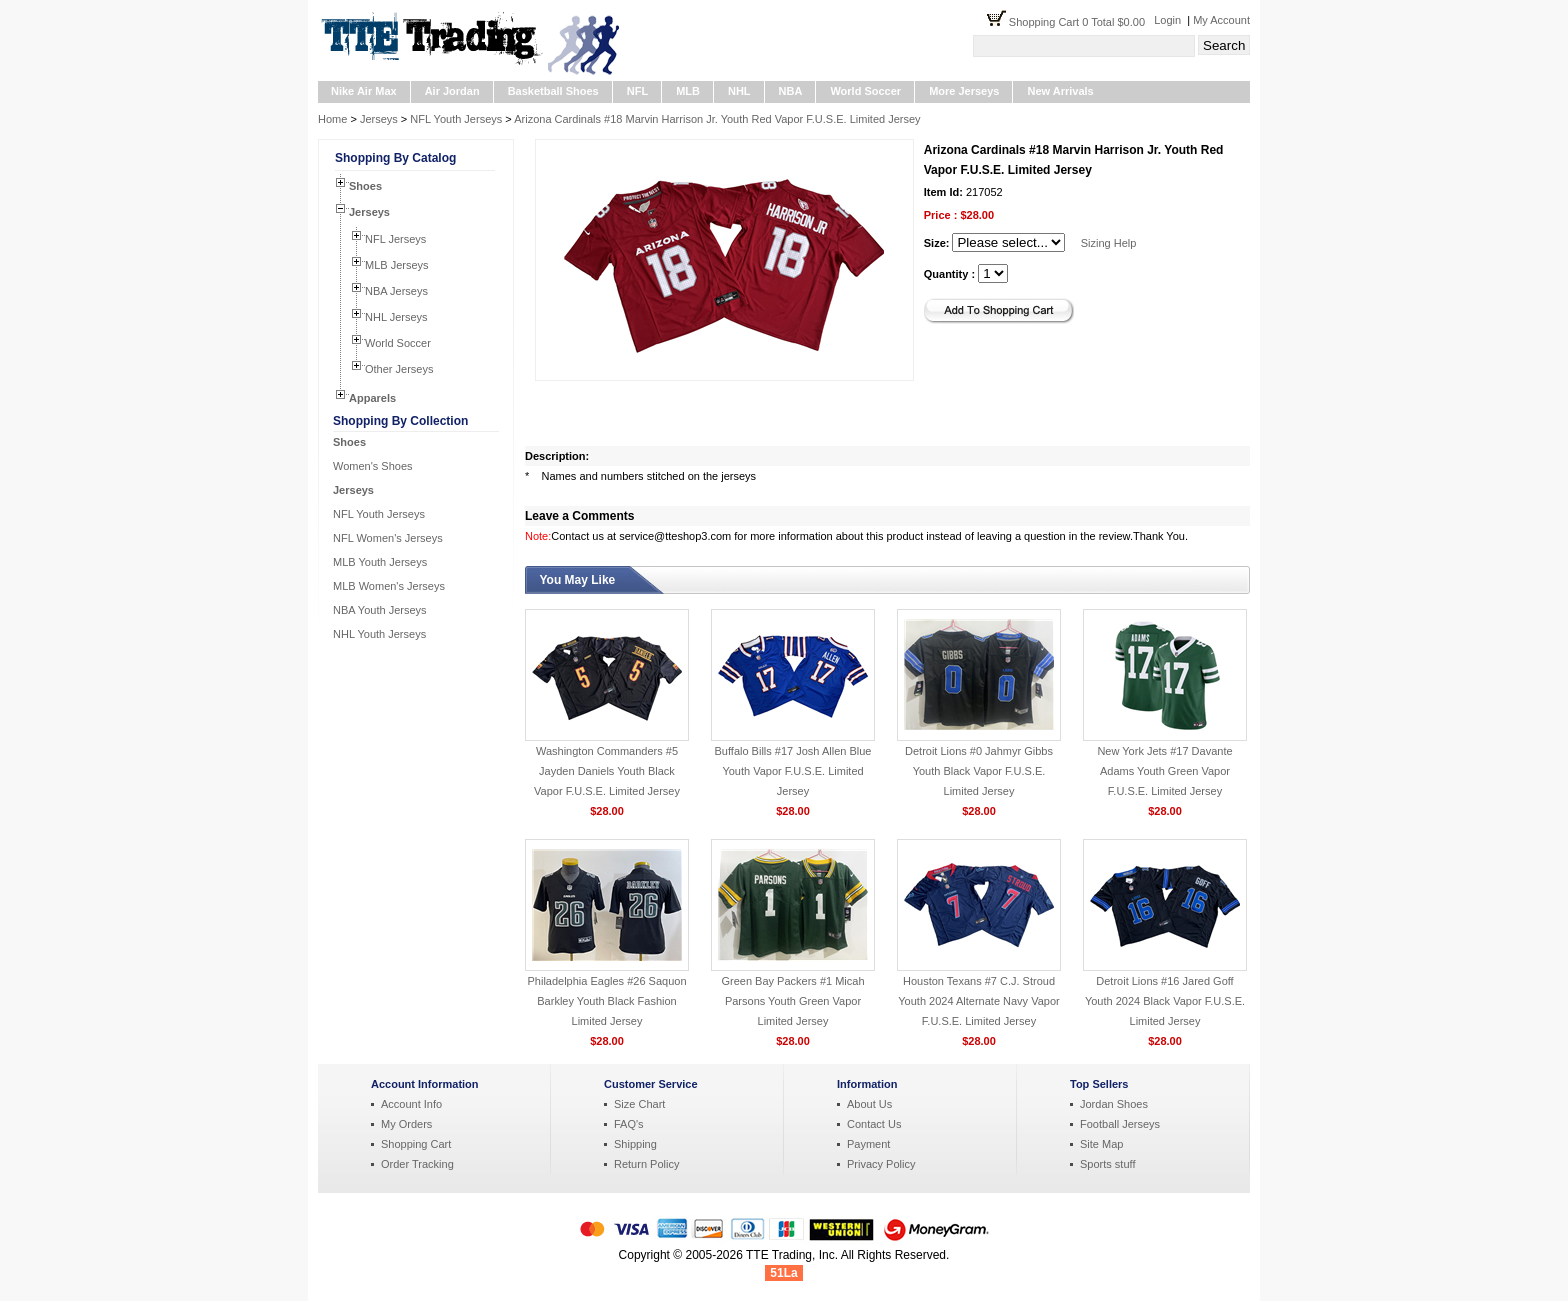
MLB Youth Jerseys (380, 562)
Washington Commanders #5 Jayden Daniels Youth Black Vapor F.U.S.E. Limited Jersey (607, 771)
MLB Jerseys (397, 265)
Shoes (365, 186)
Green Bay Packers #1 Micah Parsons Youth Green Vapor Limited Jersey (792, 1001)
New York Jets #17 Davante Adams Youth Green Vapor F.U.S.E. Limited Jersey (1164, 771)
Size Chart (639, 1104)
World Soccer (865, 91)
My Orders (406, 1124)
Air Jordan (452, 91)
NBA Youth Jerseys (380, 610)
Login (1167, 20)
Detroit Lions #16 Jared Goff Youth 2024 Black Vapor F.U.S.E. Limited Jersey (1165, 1001)
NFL (637, 91)
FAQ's (629, 1124)
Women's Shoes (373, 466)
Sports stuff (1107, 1164)
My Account (1221, 20)
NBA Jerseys (396, 291)
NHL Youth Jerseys (379, 634)
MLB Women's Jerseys (389, 586)
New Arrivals (1060, 91)
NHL (739, 91)
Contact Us (874, 1124)
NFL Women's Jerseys (388, 538)
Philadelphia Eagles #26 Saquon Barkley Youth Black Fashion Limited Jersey (606, 1001)
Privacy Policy (881, 1164)
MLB (688, 91)
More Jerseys (964, 91)
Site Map (1101, 1144)
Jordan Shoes (1114, 1104)
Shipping (635, 1144)
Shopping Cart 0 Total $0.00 (1081, 22)
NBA (791, 91)
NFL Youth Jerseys (456, 119)
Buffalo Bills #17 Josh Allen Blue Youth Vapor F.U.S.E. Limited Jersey (793, 771)
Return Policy (646, 1164)
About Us (869, 1104)
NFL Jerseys (395, 239)
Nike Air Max (364, 91)
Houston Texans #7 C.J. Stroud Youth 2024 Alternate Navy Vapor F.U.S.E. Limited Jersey (978, 1001)
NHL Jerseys (396, 317)
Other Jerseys (399, 369)
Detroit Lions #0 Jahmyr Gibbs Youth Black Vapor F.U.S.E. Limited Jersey (979, 771)
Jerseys (379, 119)
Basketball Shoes (553, 91)
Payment (868, 1144)
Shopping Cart (416, 1144)
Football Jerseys (1120, 1124)
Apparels (372, 398)
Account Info (411, 1104)
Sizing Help (1109, 243)
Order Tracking (417, 1164)
